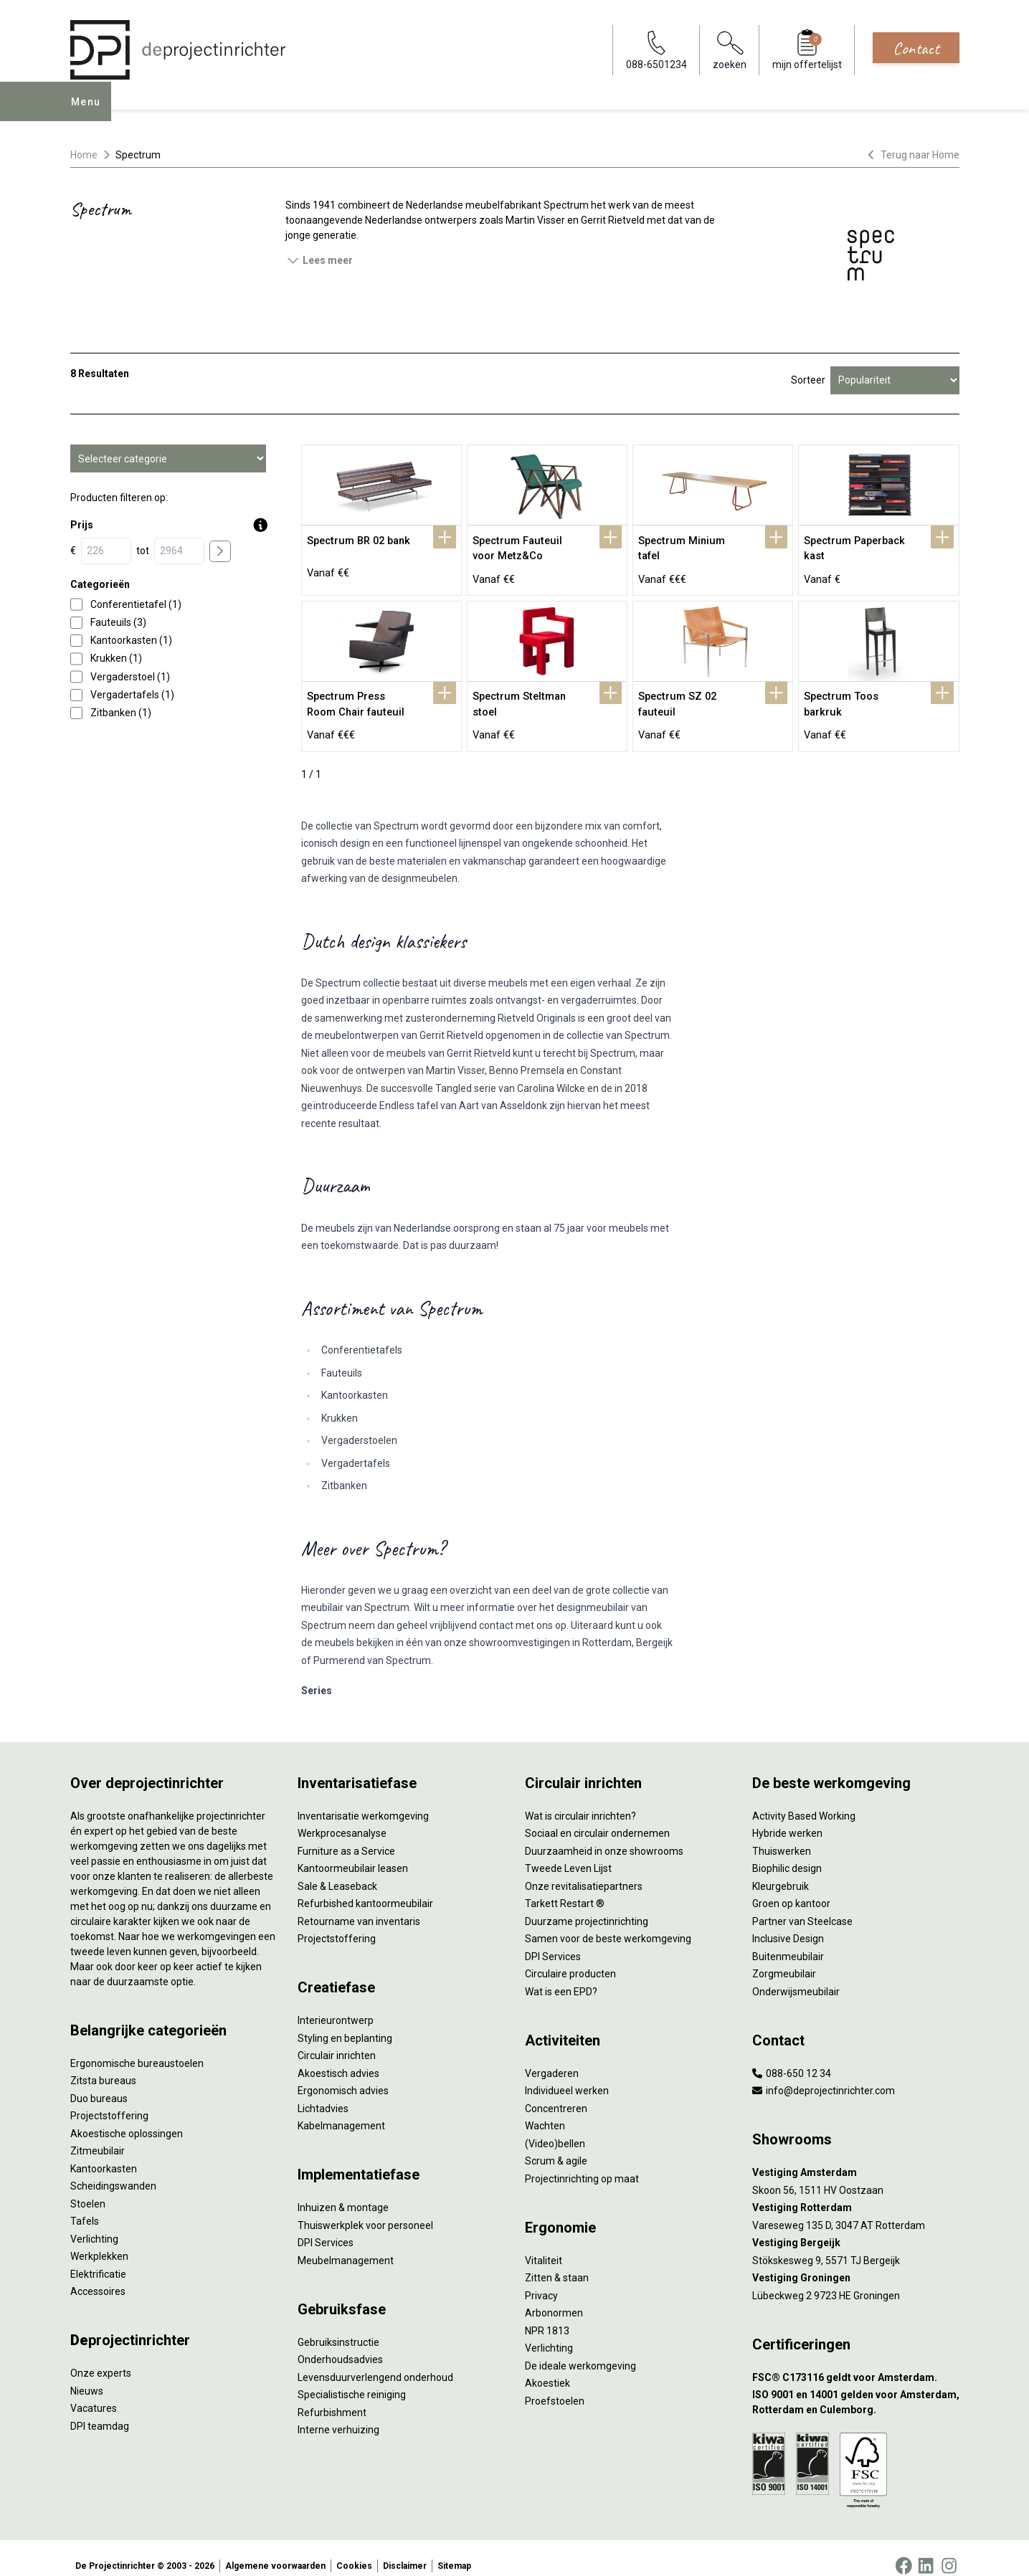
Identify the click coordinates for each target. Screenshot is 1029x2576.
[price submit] (220, 551)
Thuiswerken (781, 1834)
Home (84, 155)
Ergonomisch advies (343, 2075)
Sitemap (454, 2550)
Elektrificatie (98, 2257)
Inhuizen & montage (343, 2191)
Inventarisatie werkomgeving (363, 1799)
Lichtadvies (323, 2092)
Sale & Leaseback (337, 1870)
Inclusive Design (788, 1923)
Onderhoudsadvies (340, 2343)
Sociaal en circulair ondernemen (597, 1817)
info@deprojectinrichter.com (823, 2075)
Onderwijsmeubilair (796, 1975)
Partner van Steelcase (802, 1905)
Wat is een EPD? (561, 1975)
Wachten (545, 2110)
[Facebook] (903, 2550)
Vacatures (93, 2392)
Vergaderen (552, 2057)
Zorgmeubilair (784, 1958)
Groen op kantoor (791, 1887)
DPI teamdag (99, 2409)
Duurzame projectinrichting (586, 1905)
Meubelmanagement (346, 2244)
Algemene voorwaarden (275, 2550)
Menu (90, 112)
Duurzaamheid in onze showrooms (604, 1834)
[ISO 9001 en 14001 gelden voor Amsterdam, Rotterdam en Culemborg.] (855, 2387)
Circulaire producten (570, 1958)
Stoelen (87, 2187)
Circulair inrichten (337, 2039)
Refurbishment (332, 2396)
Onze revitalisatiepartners (583, 1870)
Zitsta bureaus (103, 2065)
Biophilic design (787, 1852)
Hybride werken (787, 1817)
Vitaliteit (543, 2244)
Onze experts (100, 2357)
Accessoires (97, 2275)
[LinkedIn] (926, 2550)
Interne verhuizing (338, 2414)
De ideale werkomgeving (580, 2349)
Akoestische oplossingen (126, 2117)
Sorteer (808, 380)
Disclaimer (405, 2550)
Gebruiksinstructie (338, 2326)
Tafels (84, 2205)
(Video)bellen (555, 2127)
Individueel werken (567, 2075)
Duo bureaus (99, 2082)
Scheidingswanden (113, 2170)
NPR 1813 (547, 2314)
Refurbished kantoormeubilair (365, 1887)
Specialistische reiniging (352, 2379)
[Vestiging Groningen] (855, 2262)
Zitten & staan (557, 2262)
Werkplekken (99, 2240)
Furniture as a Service (346, 1834)
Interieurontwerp (336, 2004)
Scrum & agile (556, 2145)
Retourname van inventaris (359, 1905)
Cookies (354, 2550)
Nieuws (86, 2374)
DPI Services (326, 2227)
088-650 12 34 (791, 2057)
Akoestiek (547, 2367)
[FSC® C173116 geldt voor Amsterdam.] (855, 2361)
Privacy (541, 2279)
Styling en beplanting (345, 2022)
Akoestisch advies (338, 2057)
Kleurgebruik (780, 1870)
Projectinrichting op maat (582, 2162)
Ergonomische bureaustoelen (137, 2047)
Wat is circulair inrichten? (580, 1799)
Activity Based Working (803, 1799)
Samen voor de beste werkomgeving (608, 1923)
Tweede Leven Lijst (568, 1852)
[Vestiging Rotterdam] (855, 2192)
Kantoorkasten (103, 2152)
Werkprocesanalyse (342, 1817)
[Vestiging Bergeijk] (855, 2227)
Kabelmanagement (341, 2110)
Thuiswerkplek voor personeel (365, 2209)
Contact (916, 48)
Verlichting (94, 2222)
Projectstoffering (109, 2100)
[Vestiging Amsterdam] (855, 2156)
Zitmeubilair (97, 2135)
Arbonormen (554, 2297)
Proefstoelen (554, 2384)
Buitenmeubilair (788, 1940)
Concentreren (556, 2092)
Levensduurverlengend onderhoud (375, 2361)
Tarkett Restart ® (564, 1887)
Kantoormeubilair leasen (353, 1852)
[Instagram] (949, 2550)
